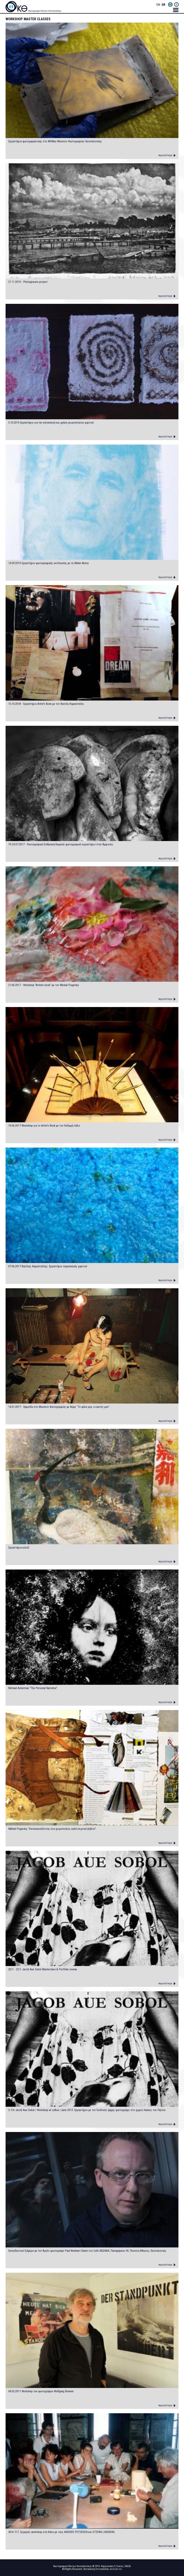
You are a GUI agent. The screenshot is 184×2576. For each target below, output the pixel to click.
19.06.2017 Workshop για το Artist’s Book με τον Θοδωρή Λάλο (44, 1125)
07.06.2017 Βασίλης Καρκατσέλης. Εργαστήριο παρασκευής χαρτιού (47, 1266)
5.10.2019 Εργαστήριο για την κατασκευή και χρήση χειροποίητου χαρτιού (51, 422)
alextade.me (116, 2569)
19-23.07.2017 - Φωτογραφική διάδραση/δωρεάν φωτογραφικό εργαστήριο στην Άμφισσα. (60, 844)
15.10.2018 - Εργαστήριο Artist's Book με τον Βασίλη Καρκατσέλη (46, 704)
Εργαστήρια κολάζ (18, 1547)
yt (170, 4)
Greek (163, 4)
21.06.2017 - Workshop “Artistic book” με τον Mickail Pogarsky (43, 985)
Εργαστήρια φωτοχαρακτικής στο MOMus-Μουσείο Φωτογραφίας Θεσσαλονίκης (55, 141)
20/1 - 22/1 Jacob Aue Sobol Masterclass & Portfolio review (42, 1969)
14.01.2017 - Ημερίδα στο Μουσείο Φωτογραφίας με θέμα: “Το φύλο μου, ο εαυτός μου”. (59, 1407)
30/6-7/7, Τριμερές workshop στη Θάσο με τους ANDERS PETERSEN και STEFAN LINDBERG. (61, 2532)
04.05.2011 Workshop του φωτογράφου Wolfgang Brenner (41, 2391)
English (158, 4)
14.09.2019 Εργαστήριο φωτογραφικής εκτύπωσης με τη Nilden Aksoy (48, 563)
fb (176, 4)
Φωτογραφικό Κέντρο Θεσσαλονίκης (44, 11)
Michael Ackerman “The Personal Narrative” (32, 1688)
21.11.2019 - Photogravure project (27, 282)
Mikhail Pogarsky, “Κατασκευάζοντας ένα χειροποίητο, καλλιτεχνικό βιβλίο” (52, 1828)
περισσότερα (165, 155)
